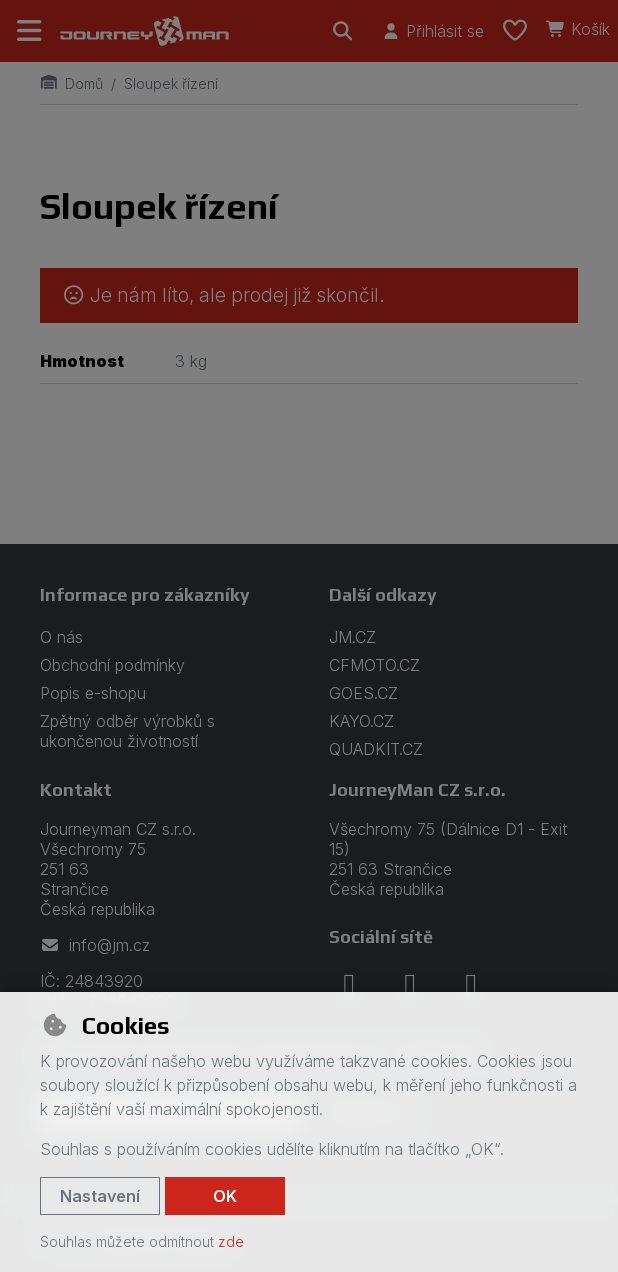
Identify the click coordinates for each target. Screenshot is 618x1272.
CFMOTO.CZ (374, 665)
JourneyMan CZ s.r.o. (417, 789)
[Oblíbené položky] (515, 31)
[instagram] (410, 985)
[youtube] (471, 985)
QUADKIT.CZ (376, 749)
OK (225, 1196)
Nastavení (100, 1196)
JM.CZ (352, 637)
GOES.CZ (363, 693)
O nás (61, 637)
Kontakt (76, 789)
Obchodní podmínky (112, 665)
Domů (71, 83)
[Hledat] (343, 31)
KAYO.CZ (361, 721)
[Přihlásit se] (432, 31)
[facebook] (349, 985)
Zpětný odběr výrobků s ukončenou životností (127, 731)
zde (231, 1241)
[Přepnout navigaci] (30, 31)
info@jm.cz (95, 945)
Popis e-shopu (93, 693)
